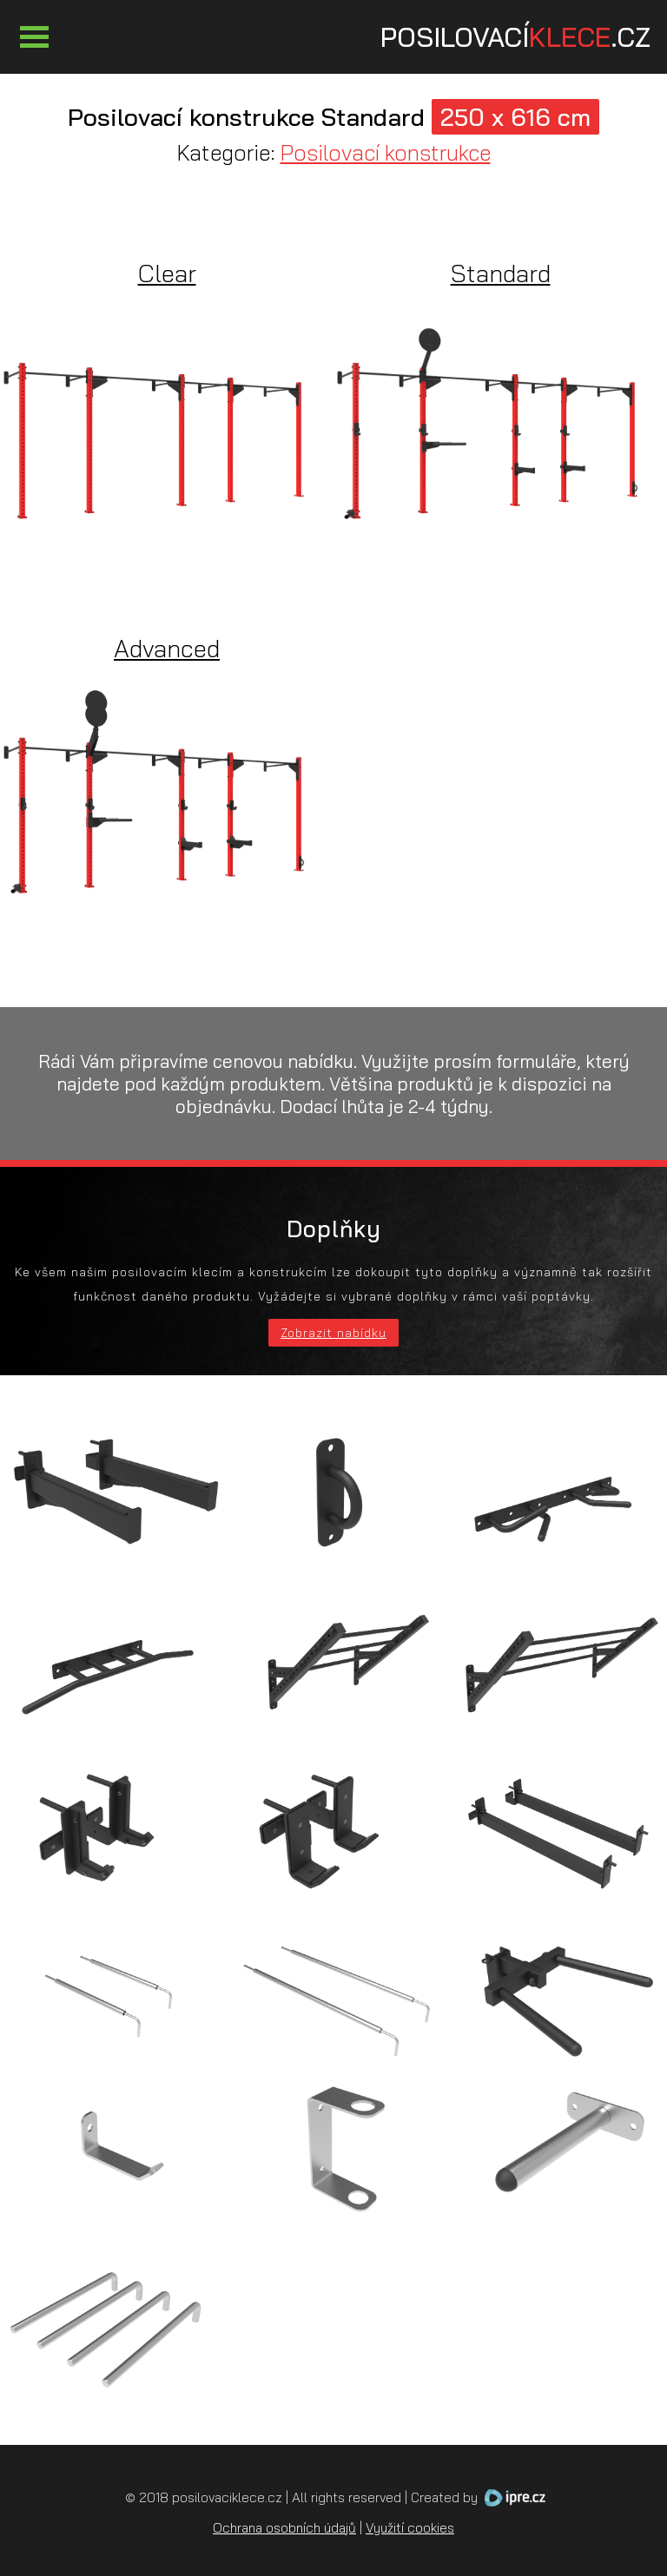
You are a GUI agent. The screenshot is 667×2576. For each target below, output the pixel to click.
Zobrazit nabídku (333, 1333)
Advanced (167, 648)
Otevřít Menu (34, 36)
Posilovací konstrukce (386, 152)
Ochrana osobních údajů (284, 2528)
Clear (167, 273)
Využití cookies (410, 2528)
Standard (501, 273)
